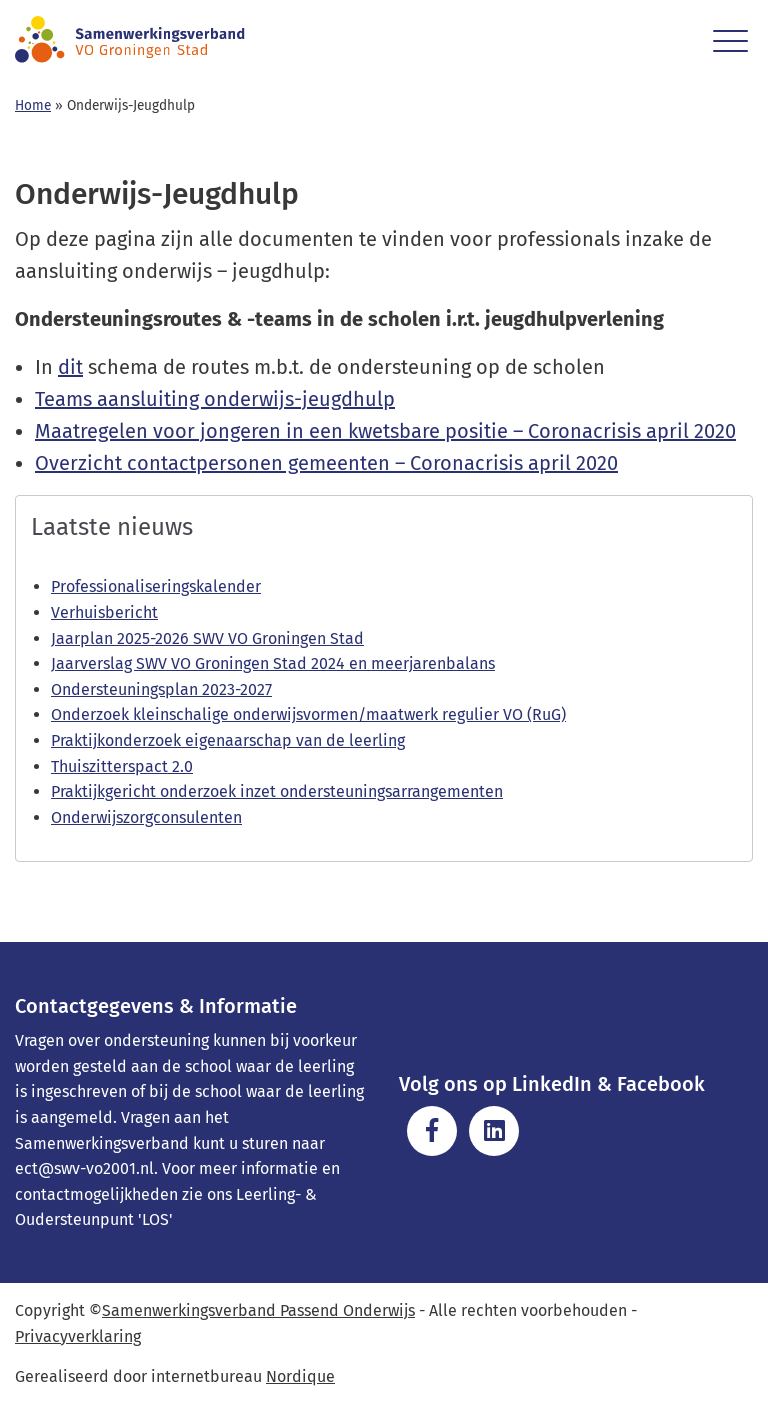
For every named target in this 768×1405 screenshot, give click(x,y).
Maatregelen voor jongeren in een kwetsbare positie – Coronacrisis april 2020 (385, 431)
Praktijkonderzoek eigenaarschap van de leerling (228, 740)
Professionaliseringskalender (156, 586)
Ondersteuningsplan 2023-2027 (161, 689)
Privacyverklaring (78, 1336)
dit (70, 367)
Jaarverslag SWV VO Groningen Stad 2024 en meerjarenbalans (273, 663)
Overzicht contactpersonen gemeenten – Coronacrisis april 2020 (326, 463)
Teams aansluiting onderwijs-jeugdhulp (215, 399)
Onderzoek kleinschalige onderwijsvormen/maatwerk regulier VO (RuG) (308, 714)
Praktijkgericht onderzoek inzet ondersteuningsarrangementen (277, 791)
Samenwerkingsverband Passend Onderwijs (258, 1310)
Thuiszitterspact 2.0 (122, 766)
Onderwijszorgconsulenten (146, 817)
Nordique (300, 1376)
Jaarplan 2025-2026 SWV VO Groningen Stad (207, 638)
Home (33, 105)
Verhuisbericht (104, 612)
